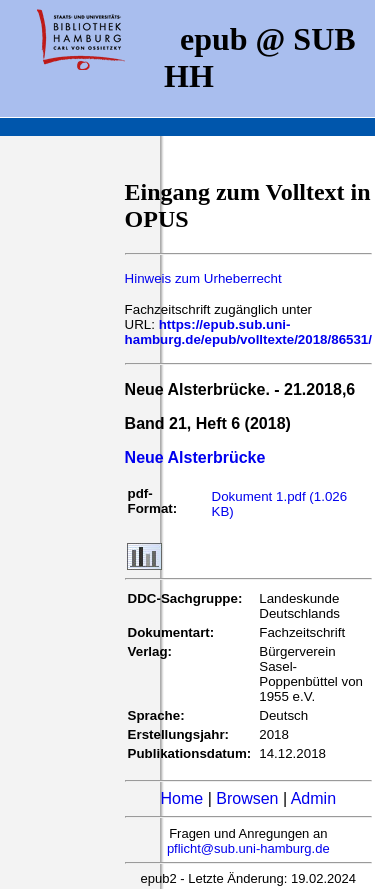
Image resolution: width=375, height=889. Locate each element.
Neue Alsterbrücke (195, 457)
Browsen (247, 798)
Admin (313, 798)
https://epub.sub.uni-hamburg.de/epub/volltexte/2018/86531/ (248, 332)
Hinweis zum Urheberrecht (203, 278)
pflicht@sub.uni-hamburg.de (248, 848)
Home (182, 798)
